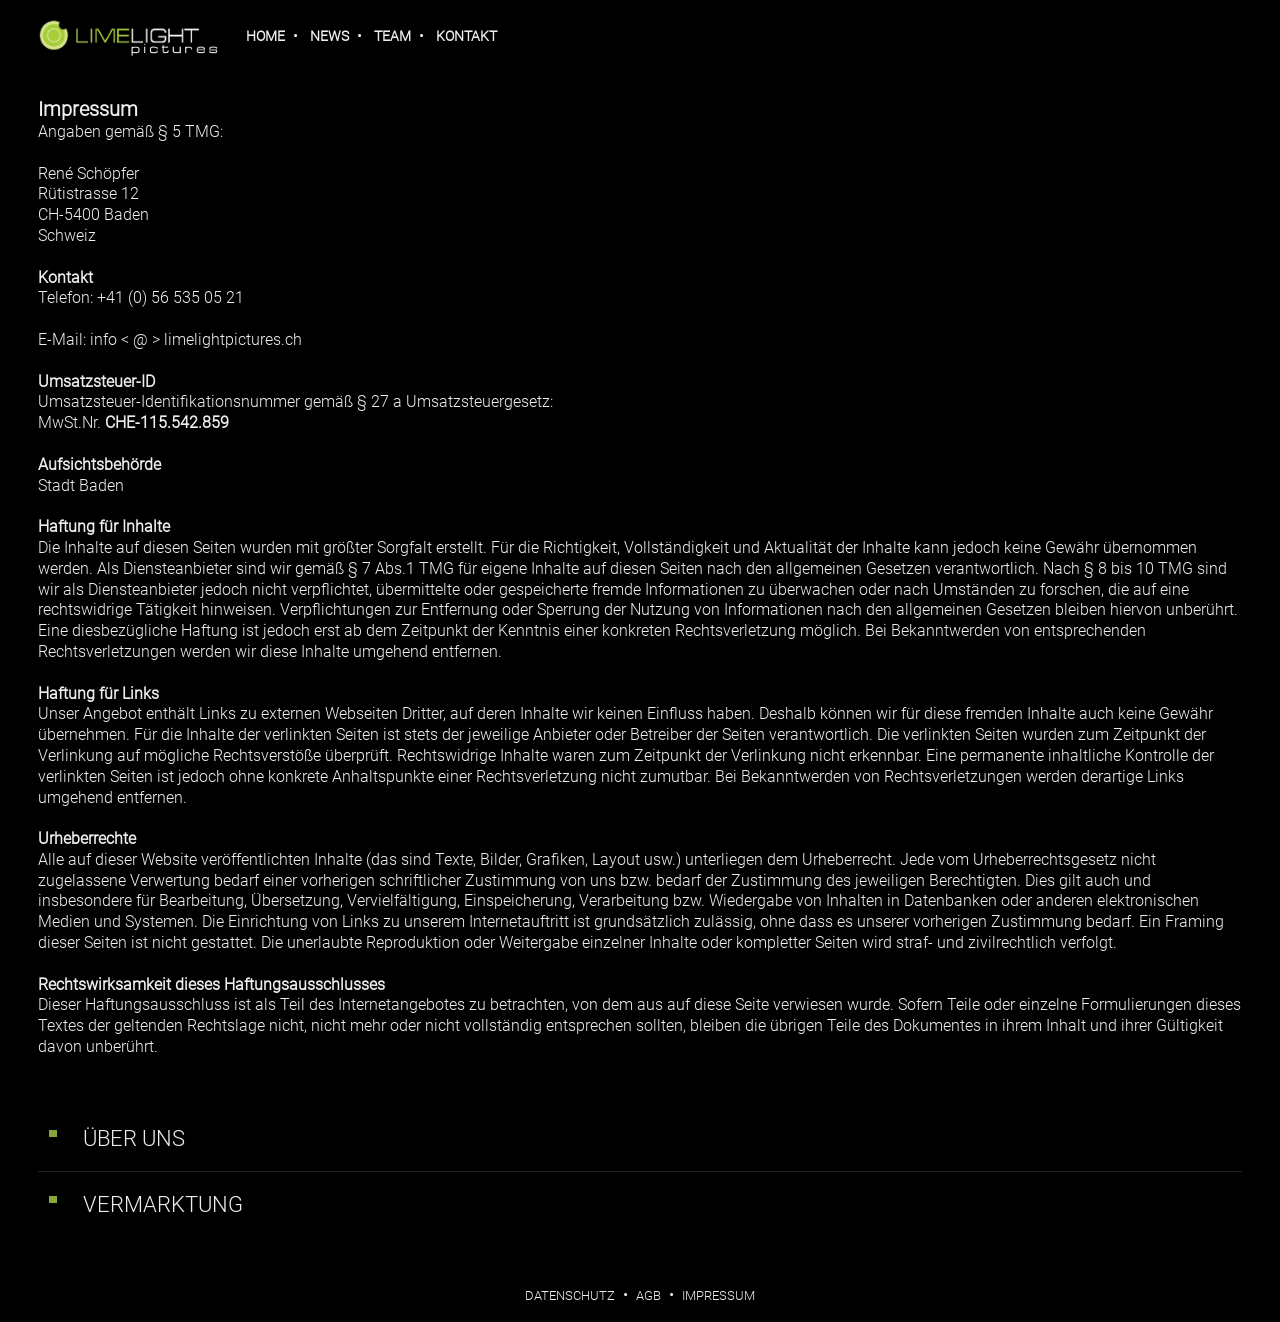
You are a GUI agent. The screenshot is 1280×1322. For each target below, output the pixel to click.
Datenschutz (570, 1295)
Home (265, 36)
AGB (648, 1295)
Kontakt (466, 36)
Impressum (718, 1295)
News (329, 36)
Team (392, 36)
